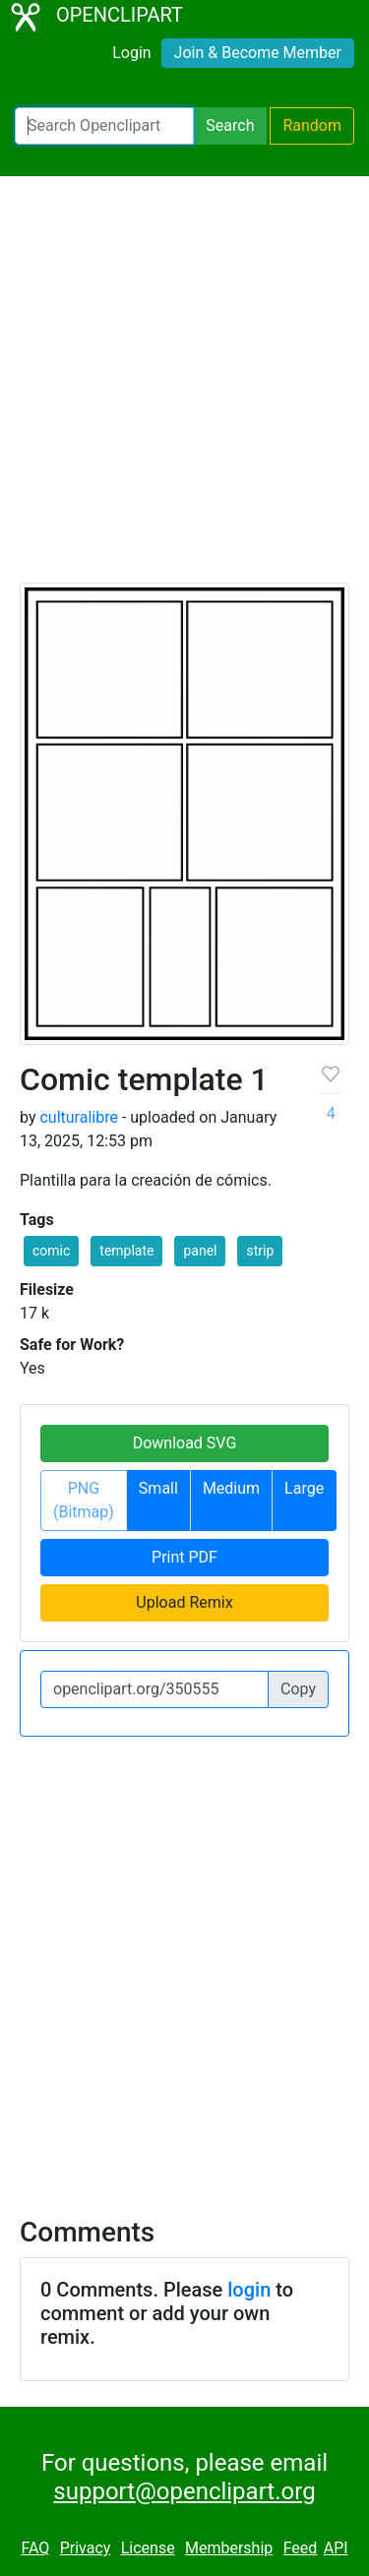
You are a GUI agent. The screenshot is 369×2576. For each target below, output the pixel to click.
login (249, 2289)
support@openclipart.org (184, 2491)
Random (311, 125)
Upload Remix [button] (184, 1602)
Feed (300, 2548)
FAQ (35, 2548)
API (336, 2548)
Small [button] (158, 1488)
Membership (229, 2548)
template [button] (126, 1250)
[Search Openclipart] (104, 126)
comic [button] (51, 1250)
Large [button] (304, 1488)
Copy (298, 1689)
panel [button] (199, 1250)
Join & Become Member (257, 52)
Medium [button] (231, 1488)
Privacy (85, 2548)
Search (230, 125)
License (148, 2548)
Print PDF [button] (184, 1557)
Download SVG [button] (185, 1443)
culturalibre (78, 1117)
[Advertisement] (184, 388)
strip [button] (260, 1250)
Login (131, 52)
